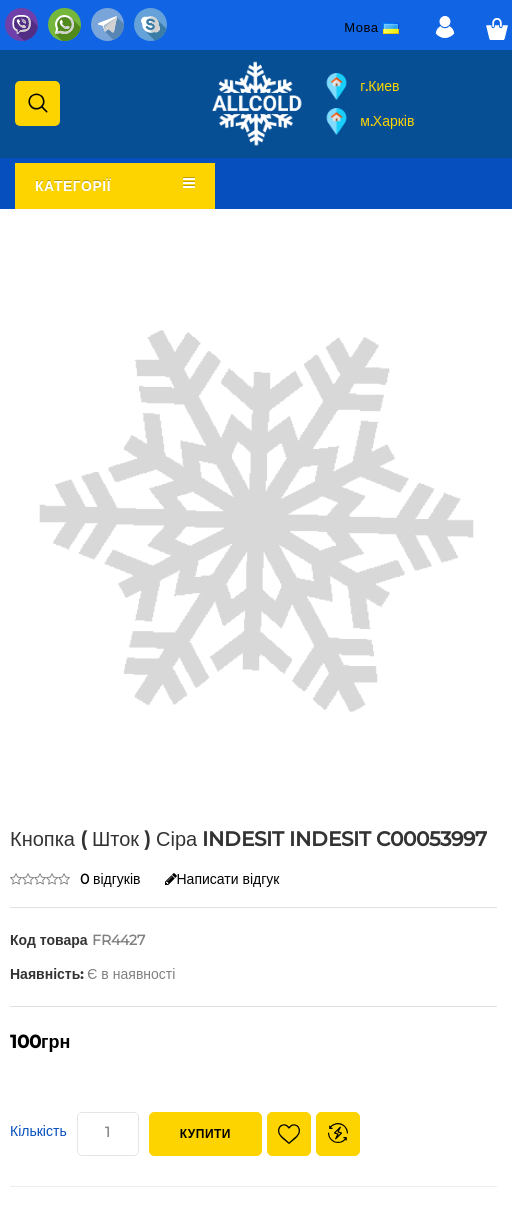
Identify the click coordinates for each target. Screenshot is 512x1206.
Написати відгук (222, 879)
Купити (205, 1133)
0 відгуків (110, 879)
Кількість (38, 1131)
